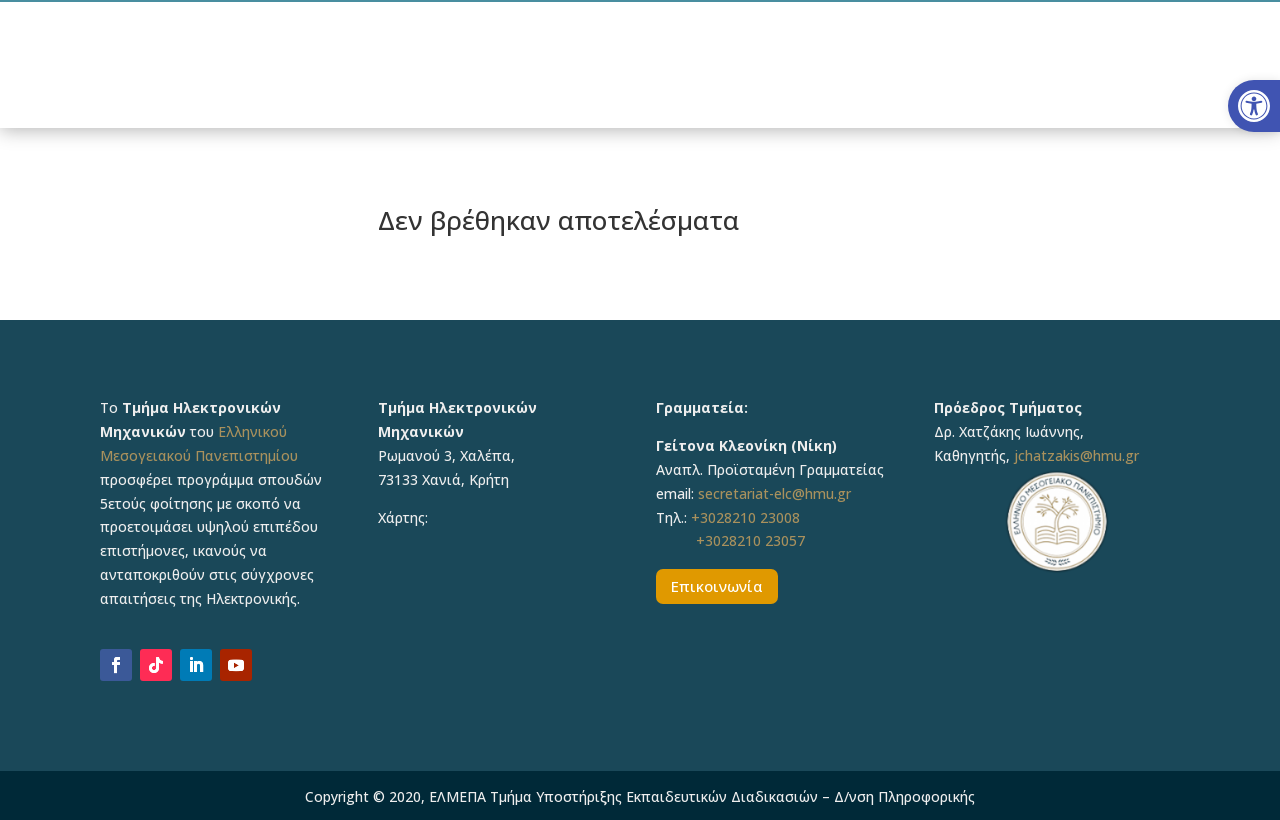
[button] (1254, 106)
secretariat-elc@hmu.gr (774, 493)
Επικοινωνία (717, 586)
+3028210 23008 (745, 517)
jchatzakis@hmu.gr (1076, 455)
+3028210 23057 (750, 540)
